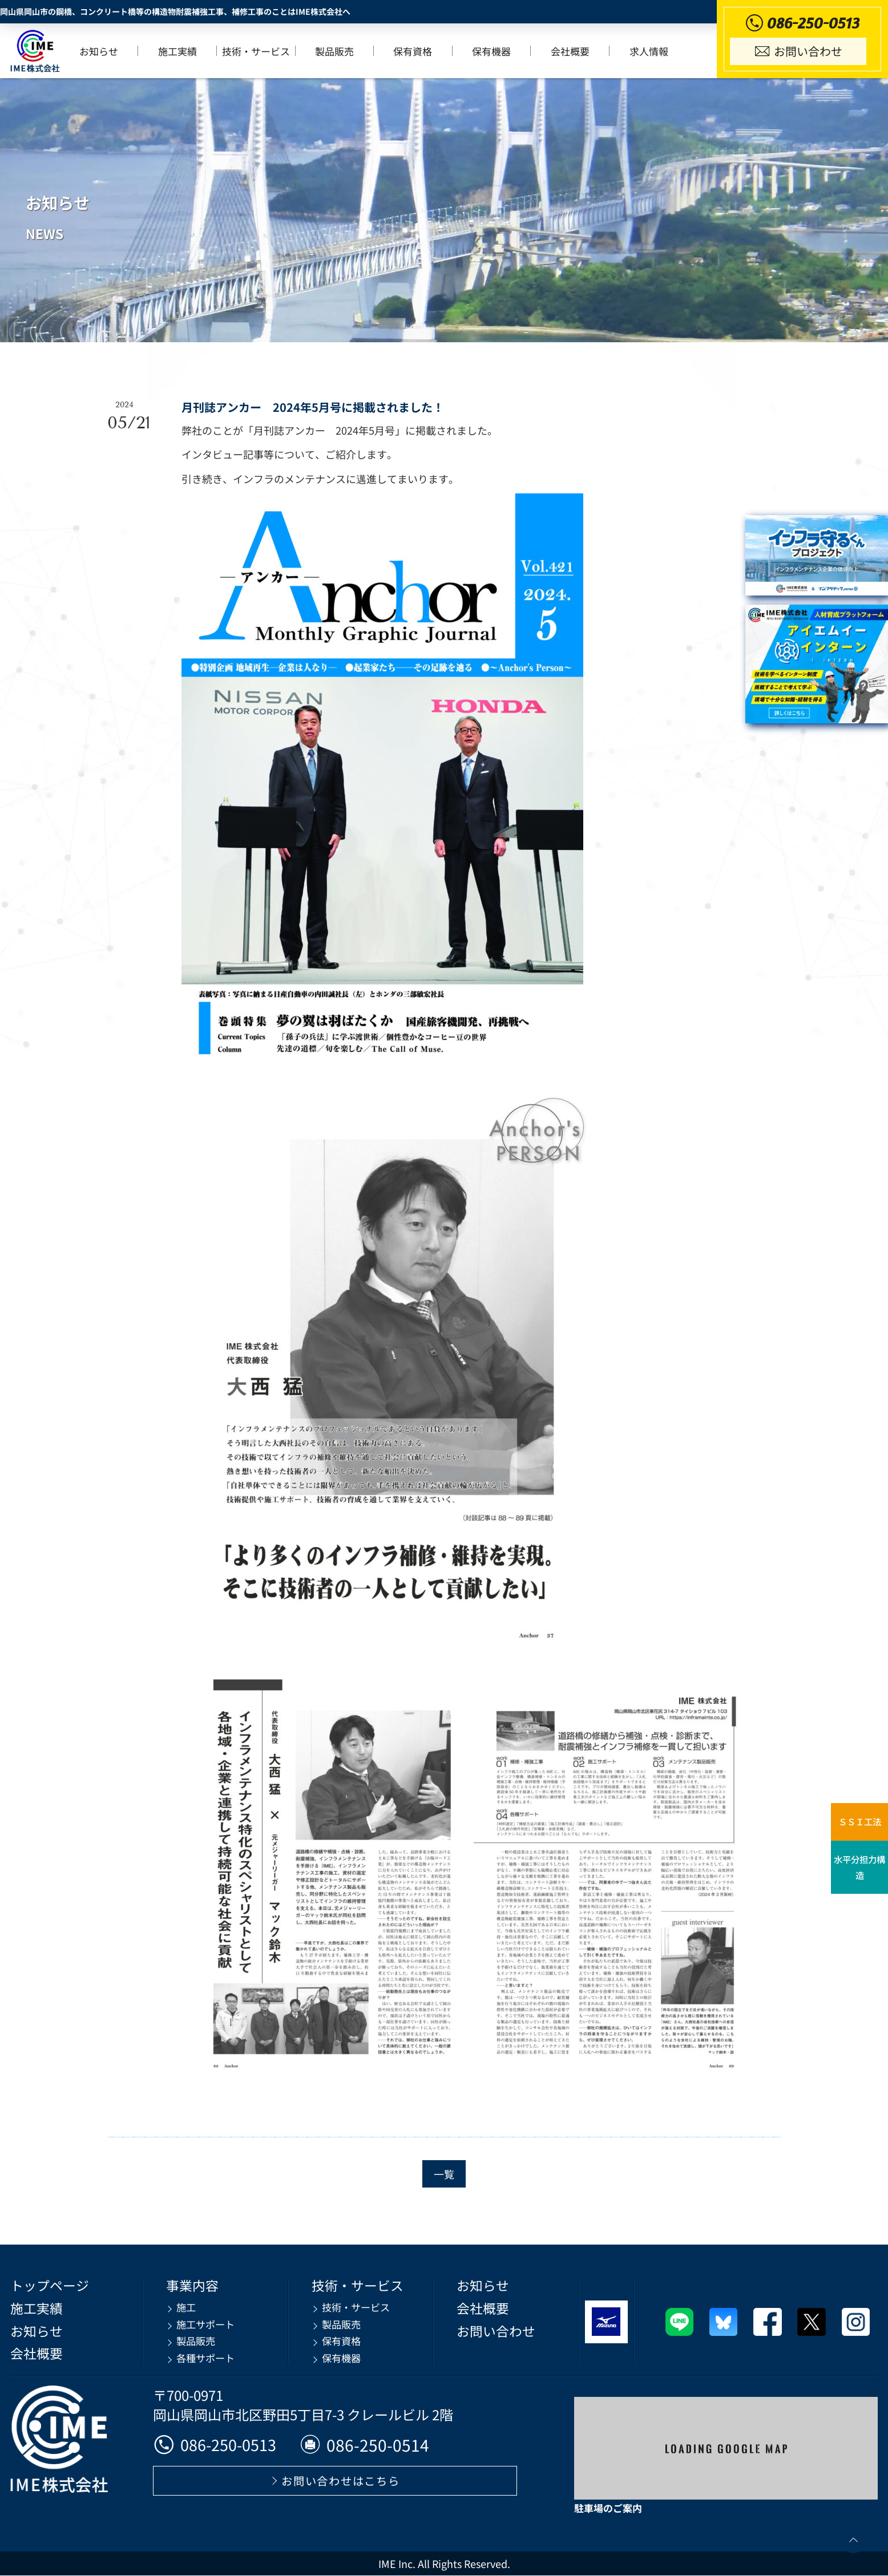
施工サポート (204, 2322)
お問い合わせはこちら (340, 2481)
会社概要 (570, 52)
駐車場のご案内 (608, 2508)
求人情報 (649, 52)
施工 (183, 2306)
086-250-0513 (218, 2445)
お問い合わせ (487, 2330)
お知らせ (101, 52)
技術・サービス (258, 52)
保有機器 (492, 52)
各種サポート (204, 2354)
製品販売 (336, 52)
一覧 (444, 2173)
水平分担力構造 (859, 1870)
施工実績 (179, 52)
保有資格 (414, 52)
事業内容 (190, 2286)
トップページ (51, 2286)
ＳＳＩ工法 (859, 1822)
